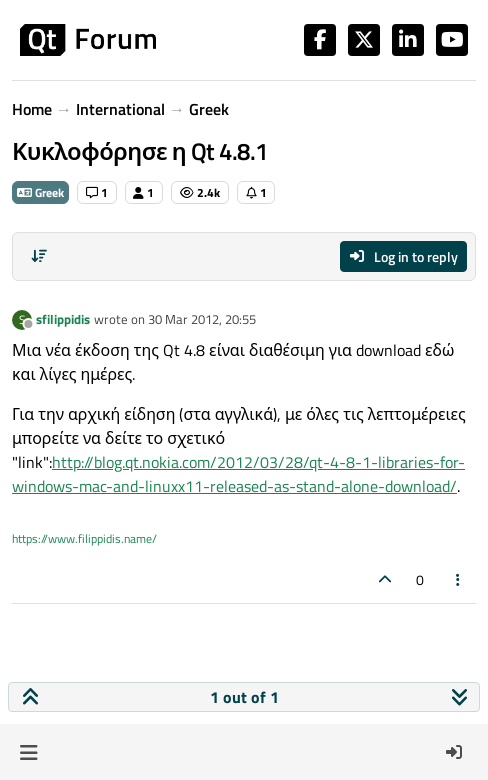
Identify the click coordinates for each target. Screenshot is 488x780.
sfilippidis (63, 319)
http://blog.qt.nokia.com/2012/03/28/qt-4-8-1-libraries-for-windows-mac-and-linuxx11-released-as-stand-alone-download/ (238, 474)
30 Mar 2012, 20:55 (202, 319)
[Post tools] (459, 579)
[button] (28, 752)
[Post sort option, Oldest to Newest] (39, 256)
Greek (40, 192)
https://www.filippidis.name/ (84, 538)
